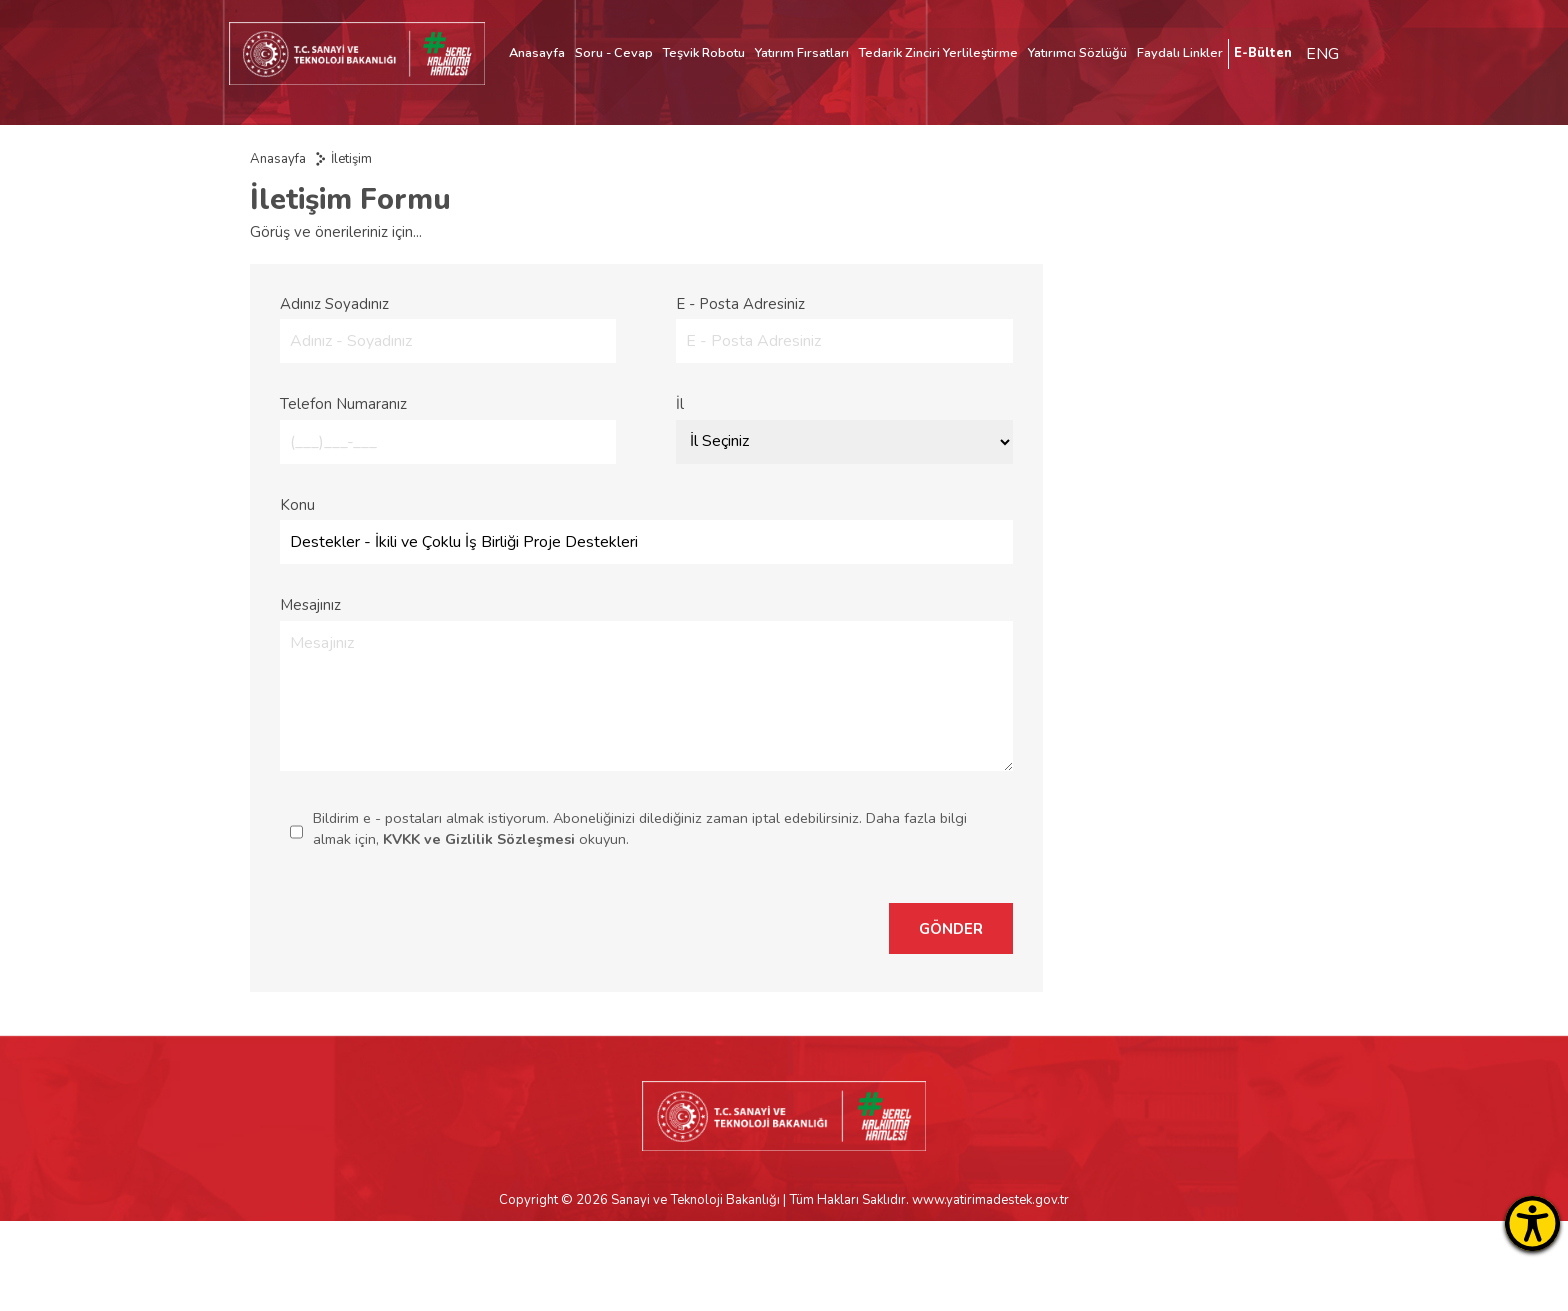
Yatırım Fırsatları (802, 53)
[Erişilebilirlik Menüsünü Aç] (1532, 1223)
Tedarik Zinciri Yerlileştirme (938, 53)
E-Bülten (1263, 53)
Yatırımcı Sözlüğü (1077, 53)
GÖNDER (951, 929)
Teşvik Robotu (704, 53)
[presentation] (717, 928)
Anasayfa (537, 53)
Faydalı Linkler (1180, 53)
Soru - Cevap (614, 53)
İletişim (351, 159)
